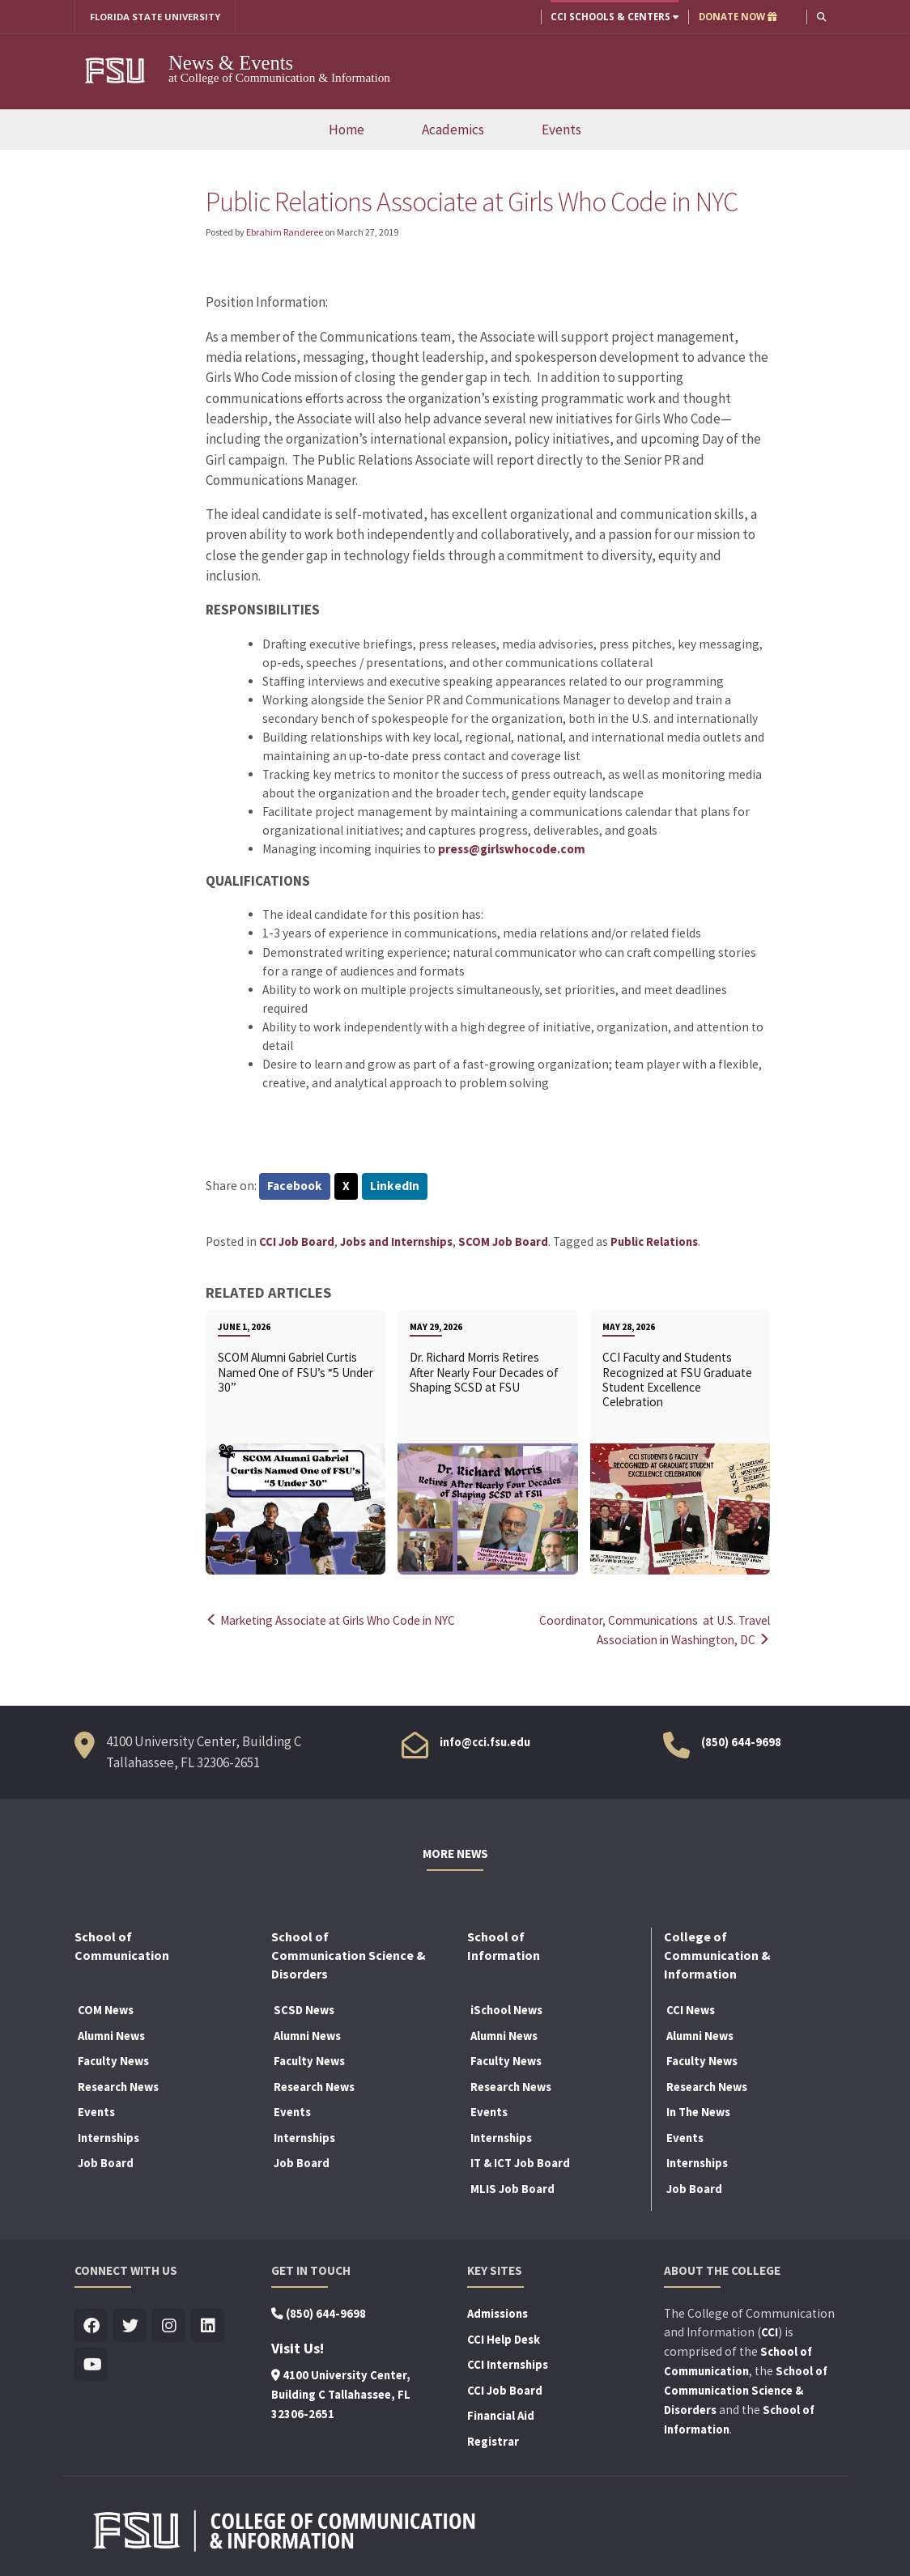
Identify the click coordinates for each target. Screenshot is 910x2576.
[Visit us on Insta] (168, 2323)
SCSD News (304, 2007)
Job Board (106, 2161)
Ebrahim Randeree (284, 232)
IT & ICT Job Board (520, 2161)
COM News (106, 2007)
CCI (769, 2330)
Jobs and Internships (396, 1242)
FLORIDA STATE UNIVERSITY (156, 17)
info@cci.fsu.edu (485, 1740)
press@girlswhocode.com (511, 849)
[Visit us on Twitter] (130, 2323)
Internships (108, 2135)
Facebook (294, 1185)
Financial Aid (500, 2414)
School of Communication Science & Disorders (745, 2388)
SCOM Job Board (503, 1242)
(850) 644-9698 (741, 1740)
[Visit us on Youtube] (91, 2362)
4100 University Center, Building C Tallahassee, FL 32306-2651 (340, 2392)
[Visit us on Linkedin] (207, 2323)
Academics (453, 129)
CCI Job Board (296, 1242)
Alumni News (111, 2033)
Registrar (493, 2439)
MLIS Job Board (512, 2186)
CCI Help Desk (503, 2337)
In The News (698, 2110)
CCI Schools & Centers (614, 17)
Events (561, 129)
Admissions (497, 2311)
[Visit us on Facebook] (91, 2323)
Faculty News (113, 2059)
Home (346, 129)
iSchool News (506, 2007)
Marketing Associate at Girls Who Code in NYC (335, 1619)
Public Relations (654, 1242)
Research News (118, 2084)
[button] (821, 16)
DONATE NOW (737, 17)
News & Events (230, 63)
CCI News (690, 2007)
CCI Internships (507, 2363)
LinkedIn (394, 1185)
